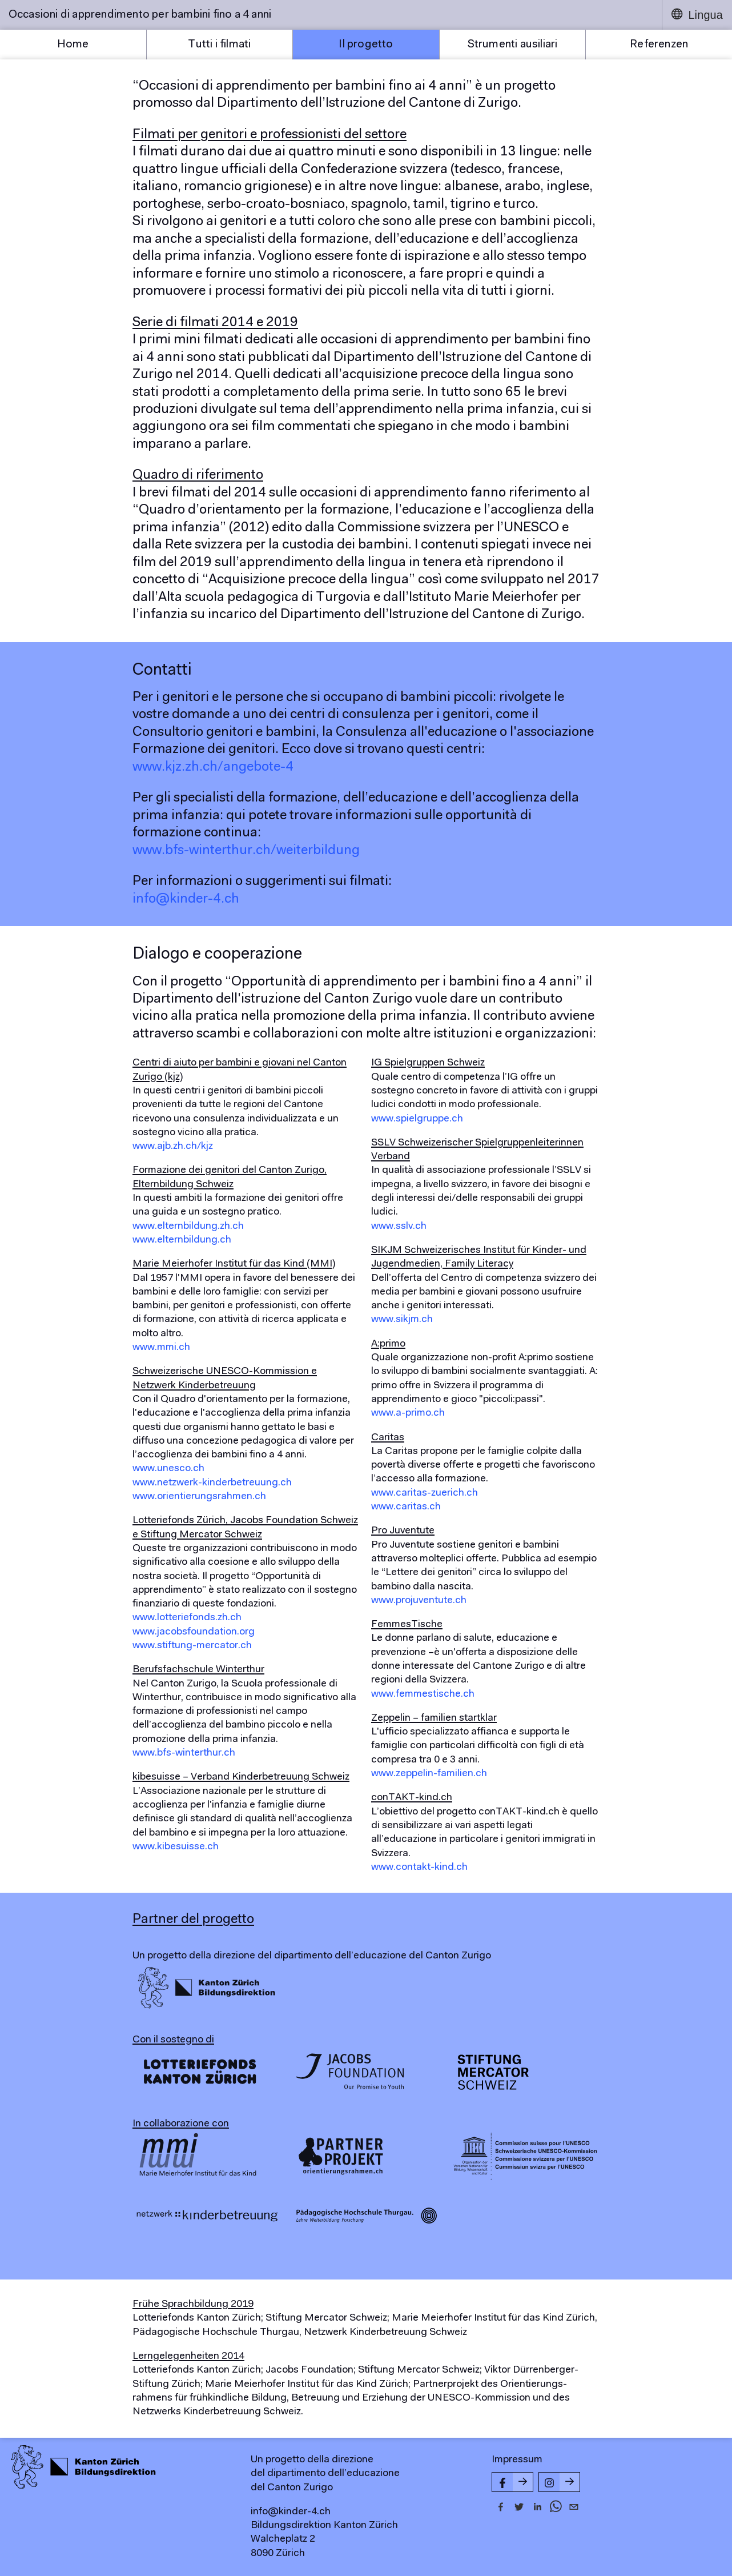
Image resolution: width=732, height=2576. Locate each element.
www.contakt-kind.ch (419, 1867)
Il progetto (366, 44)
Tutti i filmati (219, 44)
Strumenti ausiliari (513, 44)
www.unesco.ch (168, 1469)
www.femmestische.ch (422, 1694)
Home (73, 44)
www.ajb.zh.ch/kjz (172, 1146)
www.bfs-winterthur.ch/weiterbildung (246, 851)
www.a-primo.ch (408, 1413)
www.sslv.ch (399, 1226)
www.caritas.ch (406, 1507)
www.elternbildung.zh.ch (188, 1226)
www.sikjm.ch (402, 1320)
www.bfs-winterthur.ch (183, 1753)
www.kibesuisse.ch (175, 1847)
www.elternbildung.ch (181, 1240)
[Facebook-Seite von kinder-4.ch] (512, 2482)
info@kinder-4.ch (185, 899)
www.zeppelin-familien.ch (429, 1774)
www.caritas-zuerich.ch (424, 1493)
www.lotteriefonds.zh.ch (187, 1618)
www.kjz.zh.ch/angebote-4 (212, 767)
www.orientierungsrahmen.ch (199, 1497)
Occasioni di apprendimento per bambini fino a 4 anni (140, 15)
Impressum (517, 2460)
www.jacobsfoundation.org (193, 1632)
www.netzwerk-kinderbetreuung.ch (212, 1483)
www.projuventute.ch (418, 1601)
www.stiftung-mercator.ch (192, 1646)
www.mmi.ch (161, 1348)
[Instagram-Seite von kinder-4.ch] (559, 2482)
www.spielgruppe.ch (417, 1119)
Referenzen (659, 44)
